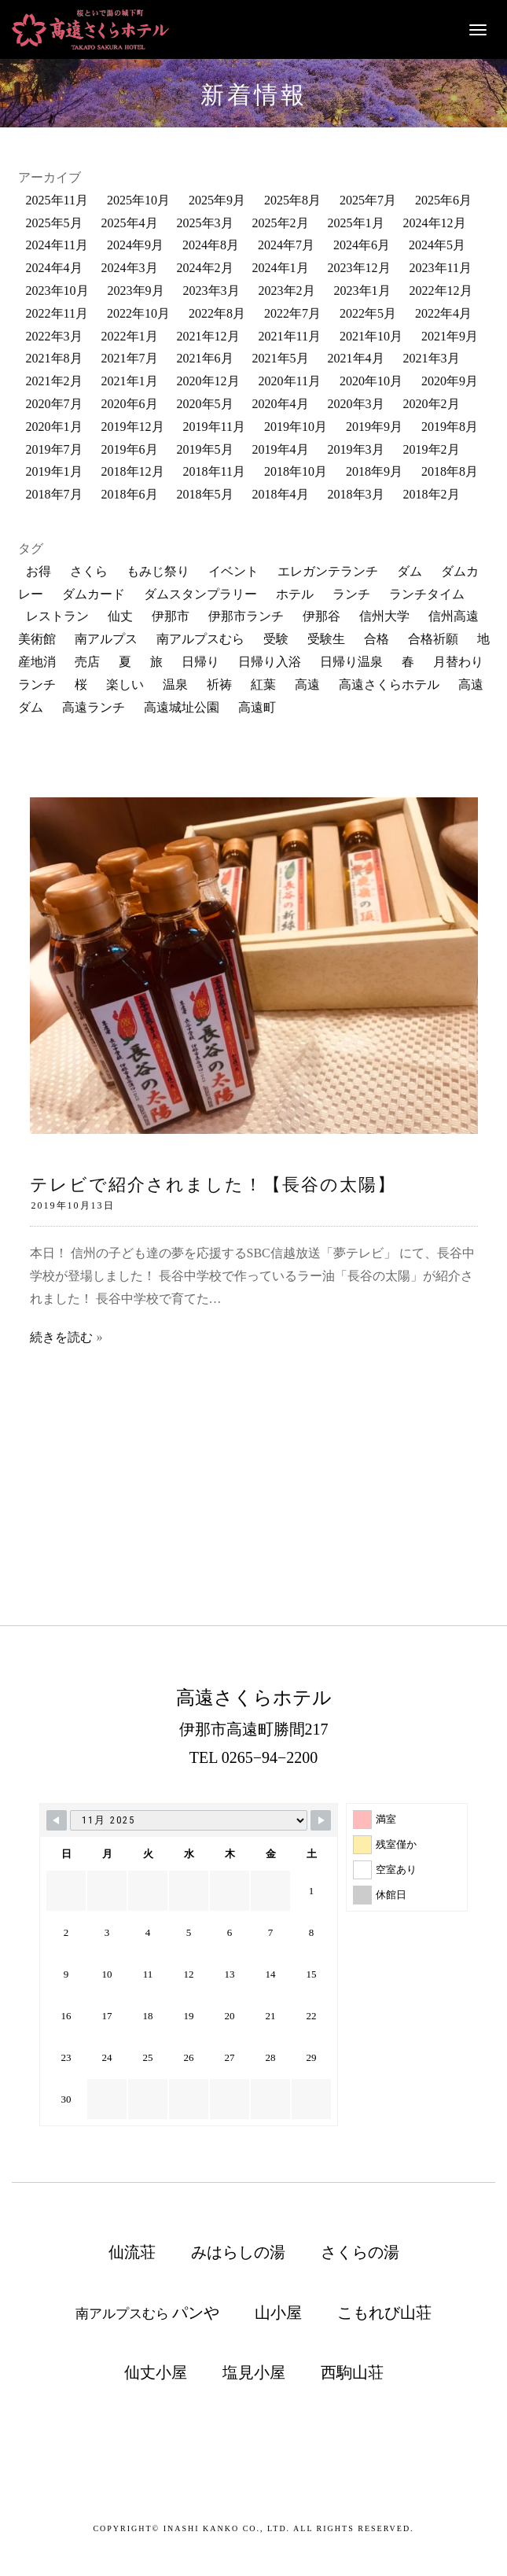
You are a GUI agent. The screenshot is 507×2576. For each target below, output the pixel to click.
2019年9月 (374, 426)
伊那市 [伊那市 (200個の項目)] (170, 616)
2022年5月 (368, 313)
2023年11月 (441, 267)
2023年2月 (287, 290)
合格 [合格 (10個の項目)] (376, 639)
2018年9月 (374, 471)
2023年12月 (359, 267)
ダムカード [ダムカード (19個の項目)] (93, 594)
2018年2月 (431, 494)
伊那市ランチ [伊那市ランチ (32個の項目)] (246, 616)
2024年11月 (57, 245)
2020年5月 (205, 403)
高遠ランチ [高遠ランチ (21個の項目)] (93, 707)
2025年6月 (443, 200)
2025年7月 (368, 200)
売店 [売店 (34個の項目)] (87, 661)
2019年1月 (54, 471)
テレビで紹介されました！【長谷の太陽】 (213, 1184)
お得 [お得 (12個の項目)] (38, 571)
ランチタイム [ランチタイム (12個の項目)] (427, 594)
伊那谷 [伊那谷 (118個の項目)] (321, 616)
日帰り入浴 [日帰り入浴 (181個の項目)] (269, 661)
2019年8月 (449, 426)
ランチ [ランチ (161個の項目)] (351, 594)
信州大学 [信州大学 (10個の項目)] (384, 616)
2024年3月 (129, 267)
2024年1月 (280, 267)
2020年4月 (280, 403)
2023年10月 (57, 290)
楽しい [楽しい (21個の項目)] (125, 684)
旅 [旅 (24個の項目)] (156, 661)
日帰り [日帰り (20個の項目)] (200, 661)
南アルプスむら (147, 2312)
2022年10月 (138, 313)
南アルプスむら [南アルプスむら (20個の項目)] (200, 639)
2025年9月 (217, 200)
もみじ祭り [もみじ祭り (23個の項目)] (158, 571)
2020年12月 (208, 381)
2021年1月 (129, 381)
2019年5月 (205, 449)
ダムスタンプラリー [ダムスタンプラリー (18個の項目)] (200, 594)
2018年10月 (295, 471)
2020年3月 (356, 403)
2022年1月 (129, 336)
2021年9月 (449, 336)
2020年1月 (54, 426)
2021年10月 (371, 336)
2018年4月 (280, 494)
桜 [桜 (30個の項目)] (81, 684)
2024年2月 (205, 267)
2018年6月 (129, 494)
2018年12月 (132, 471)
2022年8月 (217, 313)
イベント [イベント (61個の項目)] (233, 571)
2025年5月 (54, 223)
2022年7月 (292, 313)
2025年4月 (129, 223)
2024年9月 (135, 245)
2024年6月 (361, 245)
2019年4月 (280, 449)
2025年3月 (205, 223)
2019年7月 (54, 449)
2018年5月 (205, 494)
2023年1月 (362, 290)
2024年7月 (286, 245)
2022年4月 (443, 313)
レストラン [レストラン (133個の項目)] (57, 616)
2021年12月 (208, 336)
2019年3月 (356, 449)
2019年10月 (295, 426)
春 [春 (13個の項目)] (408, 661)
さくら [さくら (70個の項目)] (89, 571)
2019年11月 (214, 426)
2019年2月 (431, 449)
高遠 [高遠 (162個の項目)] (307, 684)
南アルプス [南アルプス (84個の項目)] (106, 639)
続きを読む (61, 1337)
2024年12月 (434, 223)
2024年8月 (210, 245)
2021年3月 (431, 358)
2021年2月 (54, 381)
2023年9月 (136, 290)
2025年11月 (57, 200)
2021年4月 (356, 358)
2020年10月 (371, 381)
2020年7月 (54, 403)
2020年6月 (129, 403)
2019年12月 (132, 426)
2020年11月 (290, 381)
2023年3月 (211, 290)
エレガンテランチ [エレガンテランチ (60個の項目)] (327, 571)
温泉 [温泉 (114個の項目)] (175, 684)
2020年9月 (449, 381)
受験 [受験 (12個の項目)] (275, 639)
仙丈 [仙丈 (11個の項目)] (120, 616)
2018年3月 (356, 494)
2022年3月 (54, 336)
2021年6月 (205, 358)
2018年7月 (54, 494)
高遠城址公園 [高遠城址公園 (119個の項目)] (181, 707)
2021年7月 (129, 358)
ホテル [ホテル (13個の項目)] (295, 594)
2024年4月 (54, 267)
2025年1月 (356, 223)
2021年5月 (280, 358)
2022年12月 (441, 290)
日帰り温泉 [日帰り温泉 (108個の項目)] (351, 661)
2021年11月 (290, 336)
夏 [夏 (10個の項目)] (125, 661)
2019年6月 (129, 449)
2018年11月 (214, 471)
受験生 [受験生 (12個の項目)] (326, 639)
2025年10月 (138, 200)
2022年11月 (57, 313)
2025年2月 (280, 223)
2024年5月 (437, 245)
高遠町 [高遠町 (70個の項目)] (257, 707)
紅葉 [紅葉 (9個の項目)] (263, 684)
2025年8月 (292, 200)
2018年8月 (449, 471)
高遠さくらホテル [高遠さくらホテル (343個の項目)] (389, 684)
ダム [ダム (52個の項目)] (409, 571)
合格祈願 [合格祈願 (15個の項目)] (433, 639)
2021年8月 (54, 358)
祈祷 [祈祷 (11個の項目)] (219, 684)
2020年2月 (431, 403)
